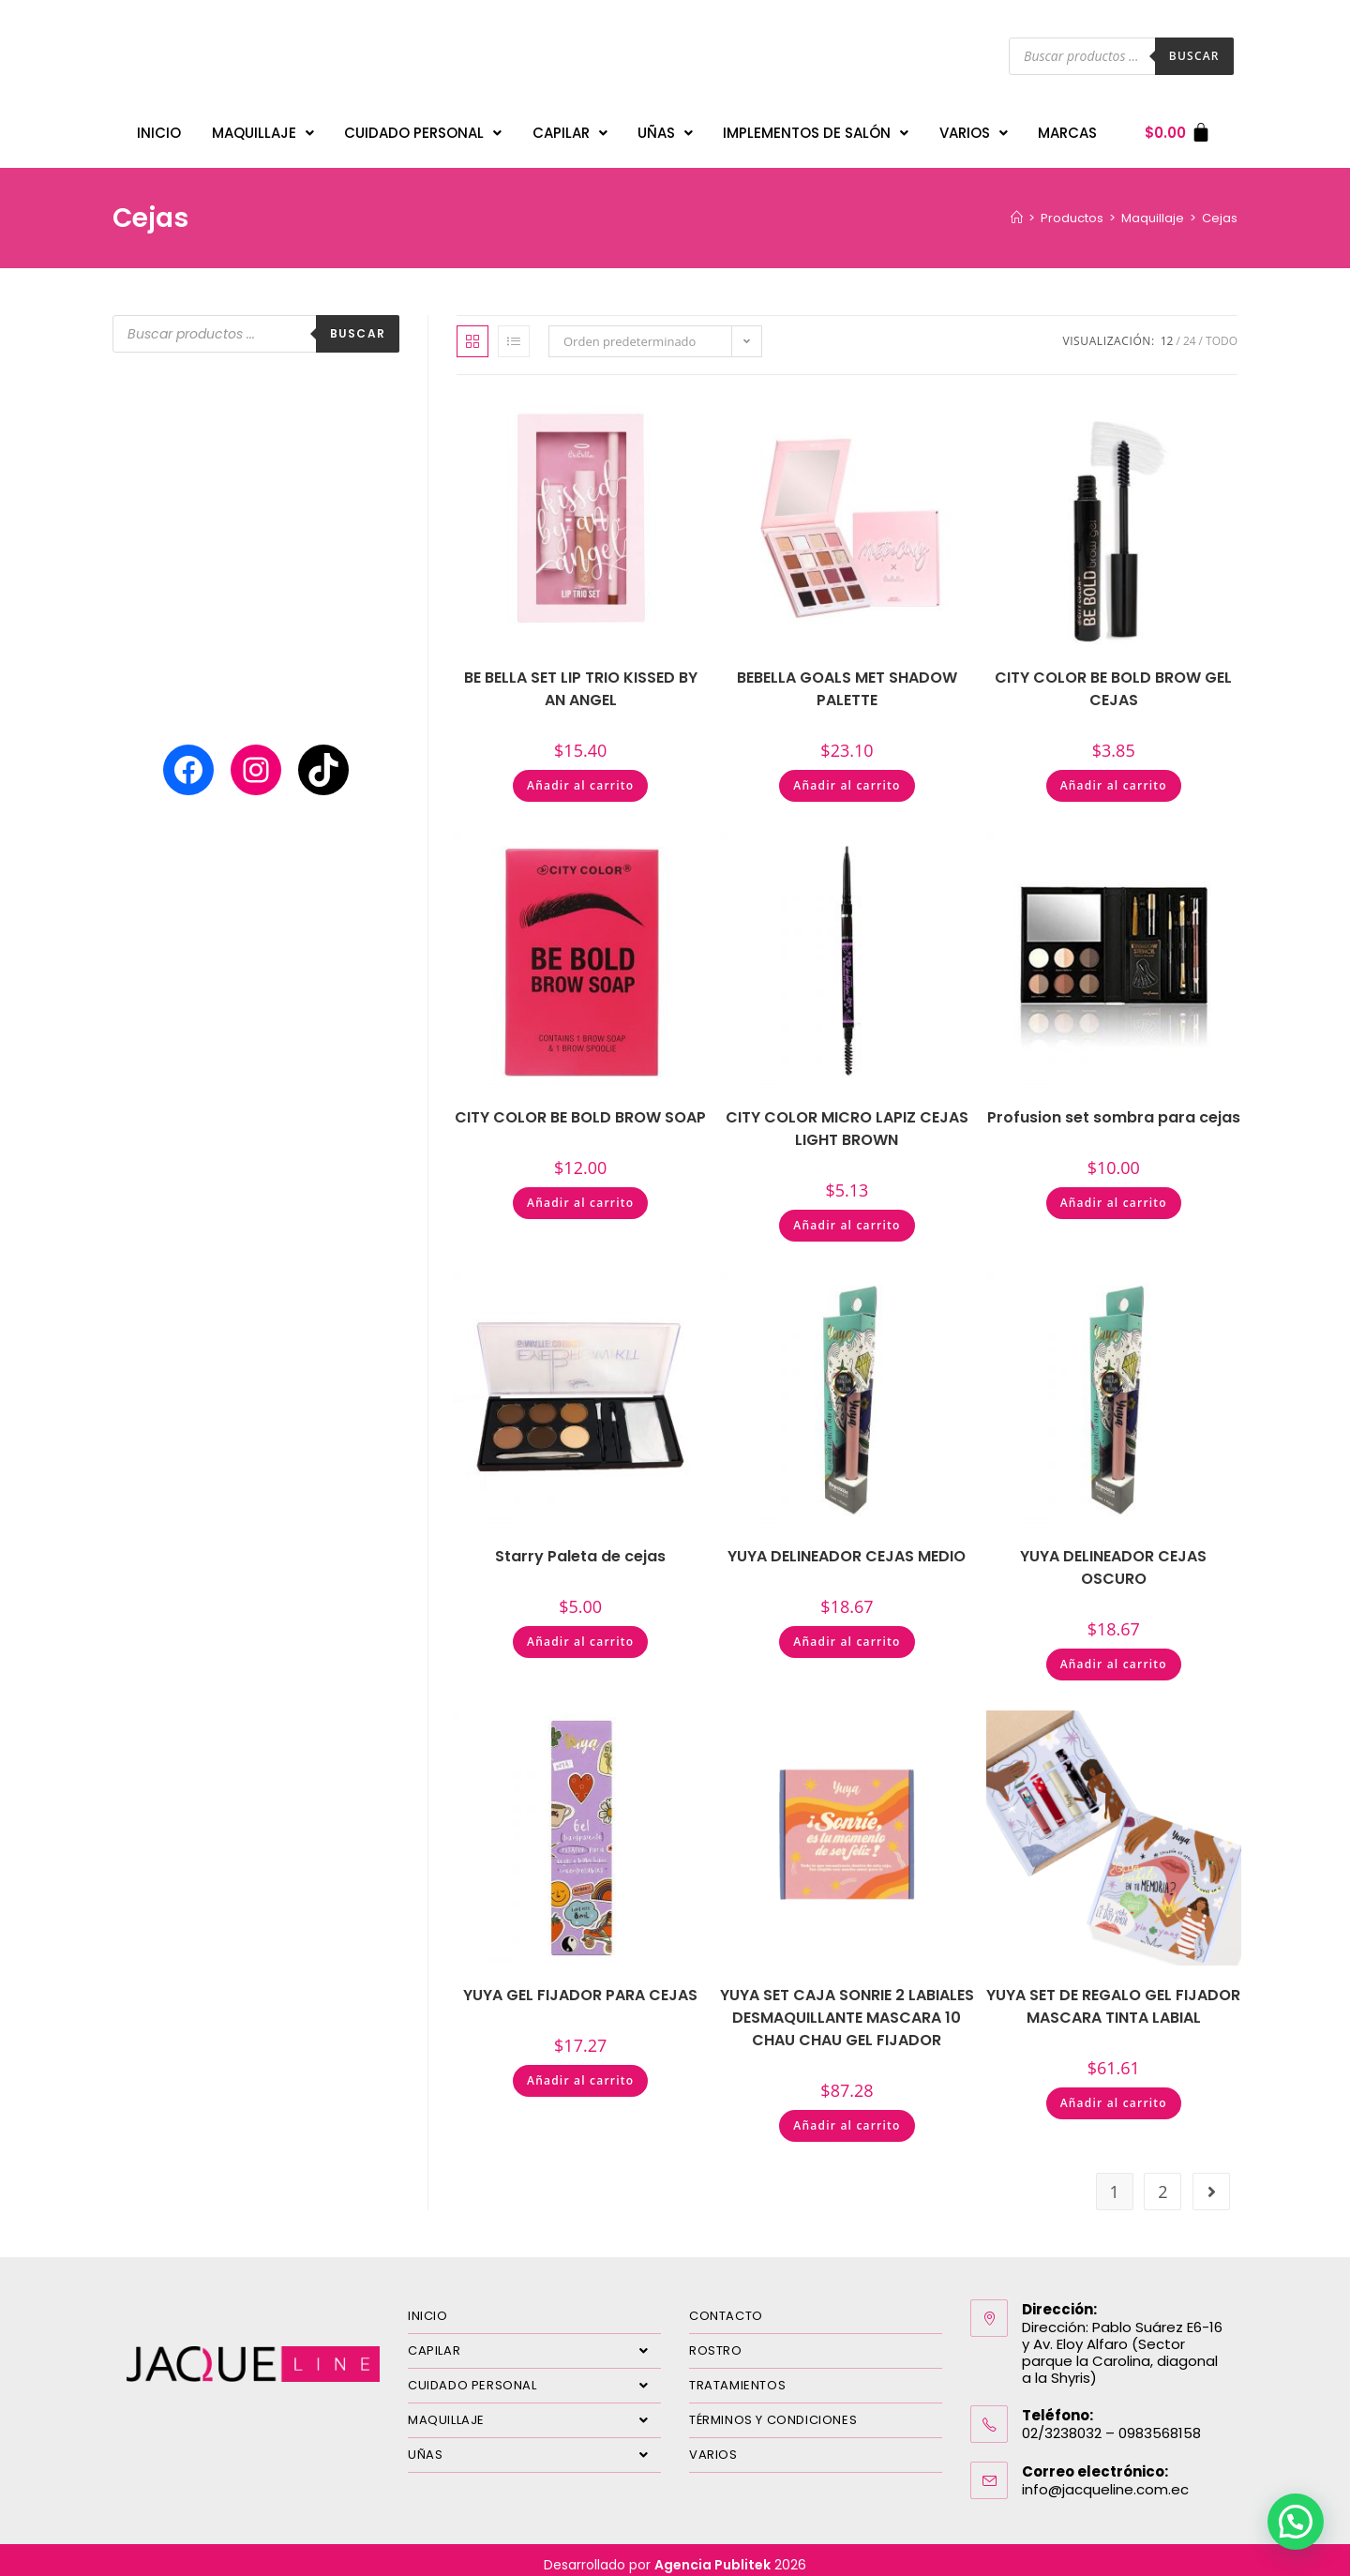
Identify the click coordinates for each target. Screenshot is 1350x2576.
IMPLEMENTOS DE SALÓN (815, 128)
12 (1167, 331)
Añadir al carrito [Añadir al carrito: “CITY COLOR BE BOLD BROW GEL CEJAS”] (1113, 776)
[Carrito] (1178, 128)
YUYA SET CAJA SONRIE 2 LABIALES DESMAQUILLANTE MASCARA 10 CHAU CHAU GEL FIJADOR (847, 2008)
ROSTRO (715, 2341)
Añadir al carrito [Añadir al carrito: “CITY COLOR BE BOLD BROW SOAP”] (580, 1193)
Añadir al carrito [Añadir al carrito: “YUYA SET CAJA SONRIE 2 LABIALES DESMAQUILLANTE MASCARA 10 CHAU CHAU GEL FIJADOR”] (846, 2116)
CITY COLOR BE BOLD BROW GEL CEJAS (1113, 679)
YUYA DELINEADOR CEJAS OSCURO (1113, 1558)
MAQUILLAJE (263, 128)
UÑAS (665, 128)
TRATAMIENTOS (737, 2376)
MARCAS (1067, 128)
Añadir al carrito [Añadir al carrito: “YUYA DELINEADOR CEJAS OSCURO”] (1113, 1655)
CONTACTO (726, 2306)
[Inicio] (1017, 209)
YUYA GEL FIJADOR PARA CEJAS (580, 1985)
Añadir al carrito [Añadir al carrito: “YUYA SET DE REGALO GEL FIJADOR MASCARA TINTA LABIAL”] (1113, 2093)
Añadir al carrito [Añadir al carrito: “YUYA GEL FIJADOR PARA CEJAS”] (580, 2071)
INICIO (159, 128)
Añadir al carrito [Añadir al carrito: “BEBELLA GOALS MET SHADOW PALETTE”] (846, 776)
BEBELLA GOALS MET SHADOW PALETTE (847, 679)
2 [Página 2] (1162, 2182)
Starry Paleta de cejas (580, 1547)
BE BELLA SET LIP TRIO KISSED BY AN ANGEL (581, 679)
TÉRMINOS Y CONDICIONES (773, 2410)
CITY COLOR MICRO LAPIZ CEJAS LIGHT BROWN (847, 1119)
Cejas (1220, 209)
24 (1189, 331)
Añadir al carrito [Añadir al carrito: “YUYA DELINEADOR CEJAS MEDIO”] (846, 1632)
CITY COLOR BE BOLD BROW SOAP (580, 1108)
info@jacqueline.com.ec (1105, 2480)
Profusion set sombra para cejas (1113, 1108)
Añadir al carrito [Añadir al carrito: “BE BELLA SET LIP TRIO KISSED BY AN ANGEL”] (580, 776)
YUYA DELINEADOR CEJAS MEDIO (847, 1547)
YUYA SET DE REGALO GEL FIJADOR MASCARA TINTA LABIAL (1113, 1997)
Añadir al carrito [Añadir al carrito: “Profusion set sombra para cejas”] (1113, 1193)
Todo (1222, 331)
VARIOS (973, 128)
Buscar (1194, 56)
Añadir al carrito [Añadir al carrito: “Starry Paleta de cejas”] (580, 1632)
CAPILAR (570, 128)
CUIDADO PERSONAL (423, 128)
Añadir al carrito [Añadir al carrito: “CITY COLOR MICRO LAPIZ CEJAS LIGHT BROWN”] (846, 1216)
